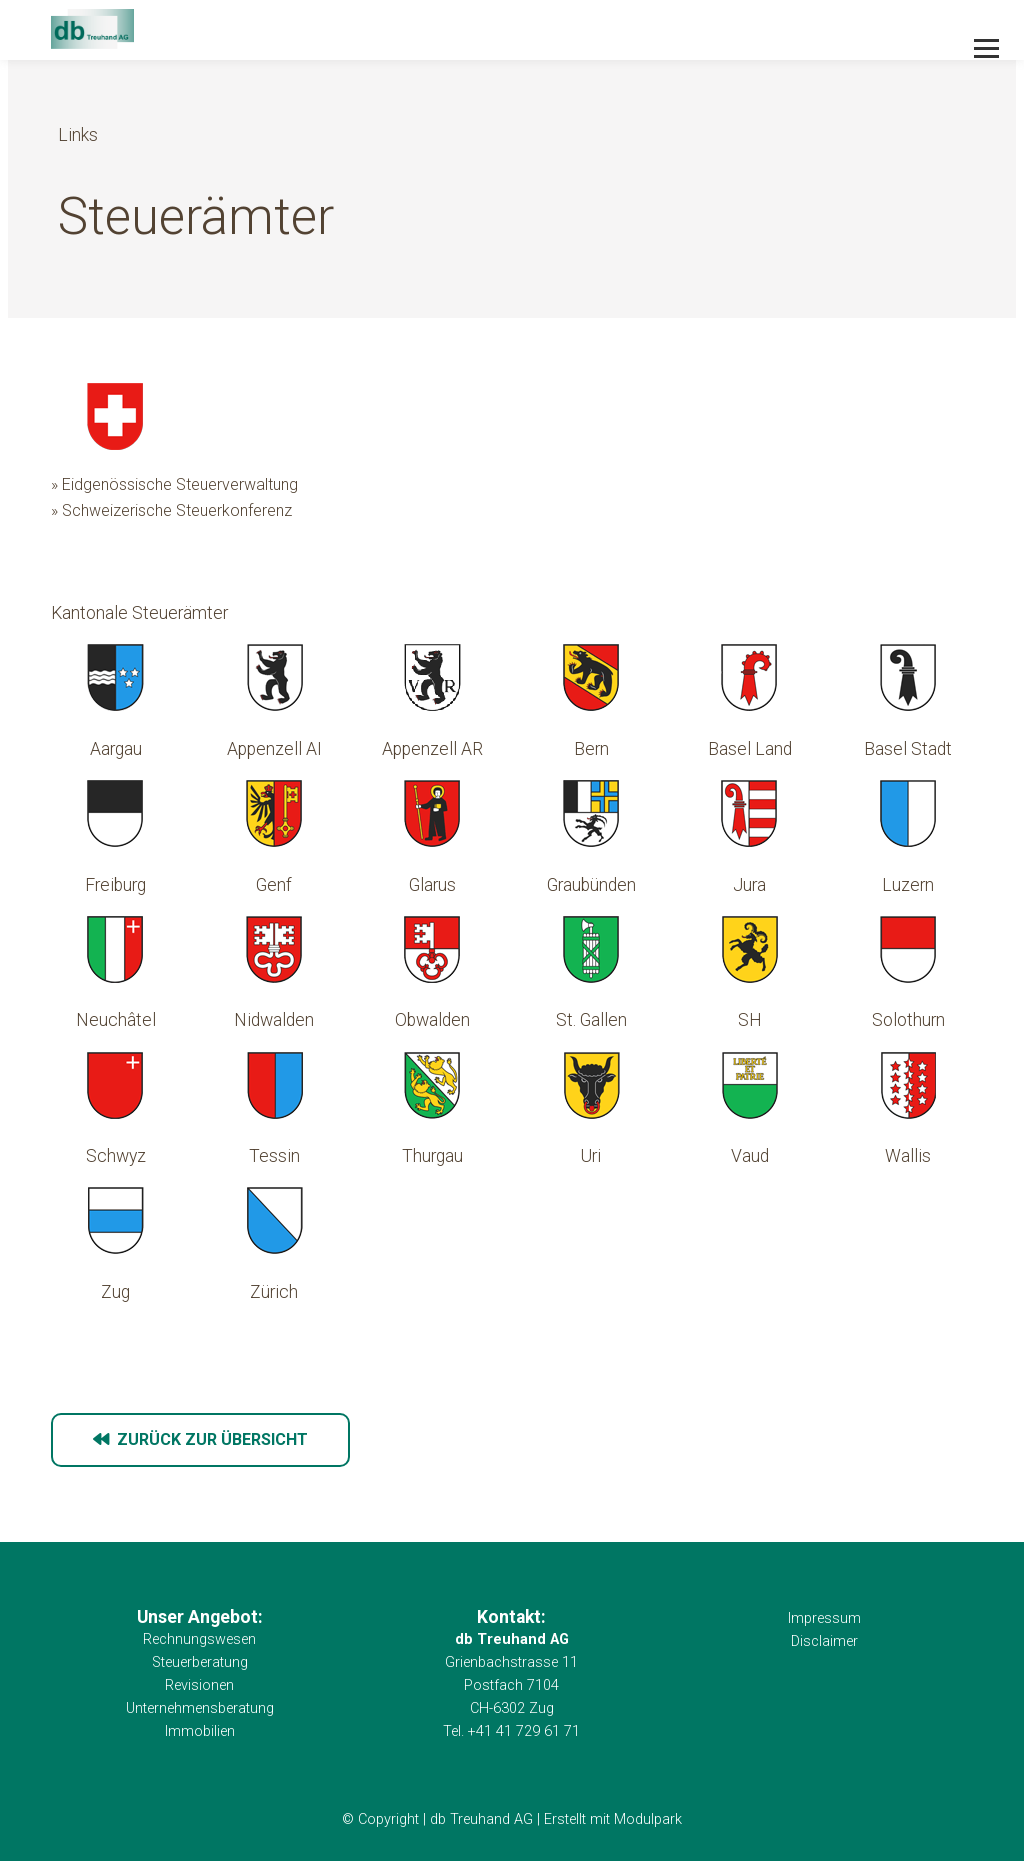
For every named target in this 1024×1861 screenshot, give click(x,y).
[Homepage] (419, 30)
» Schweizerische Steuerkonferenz (171, 510)
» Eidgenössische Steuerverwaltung (174, 484)
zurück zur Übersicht (200, 1439)
